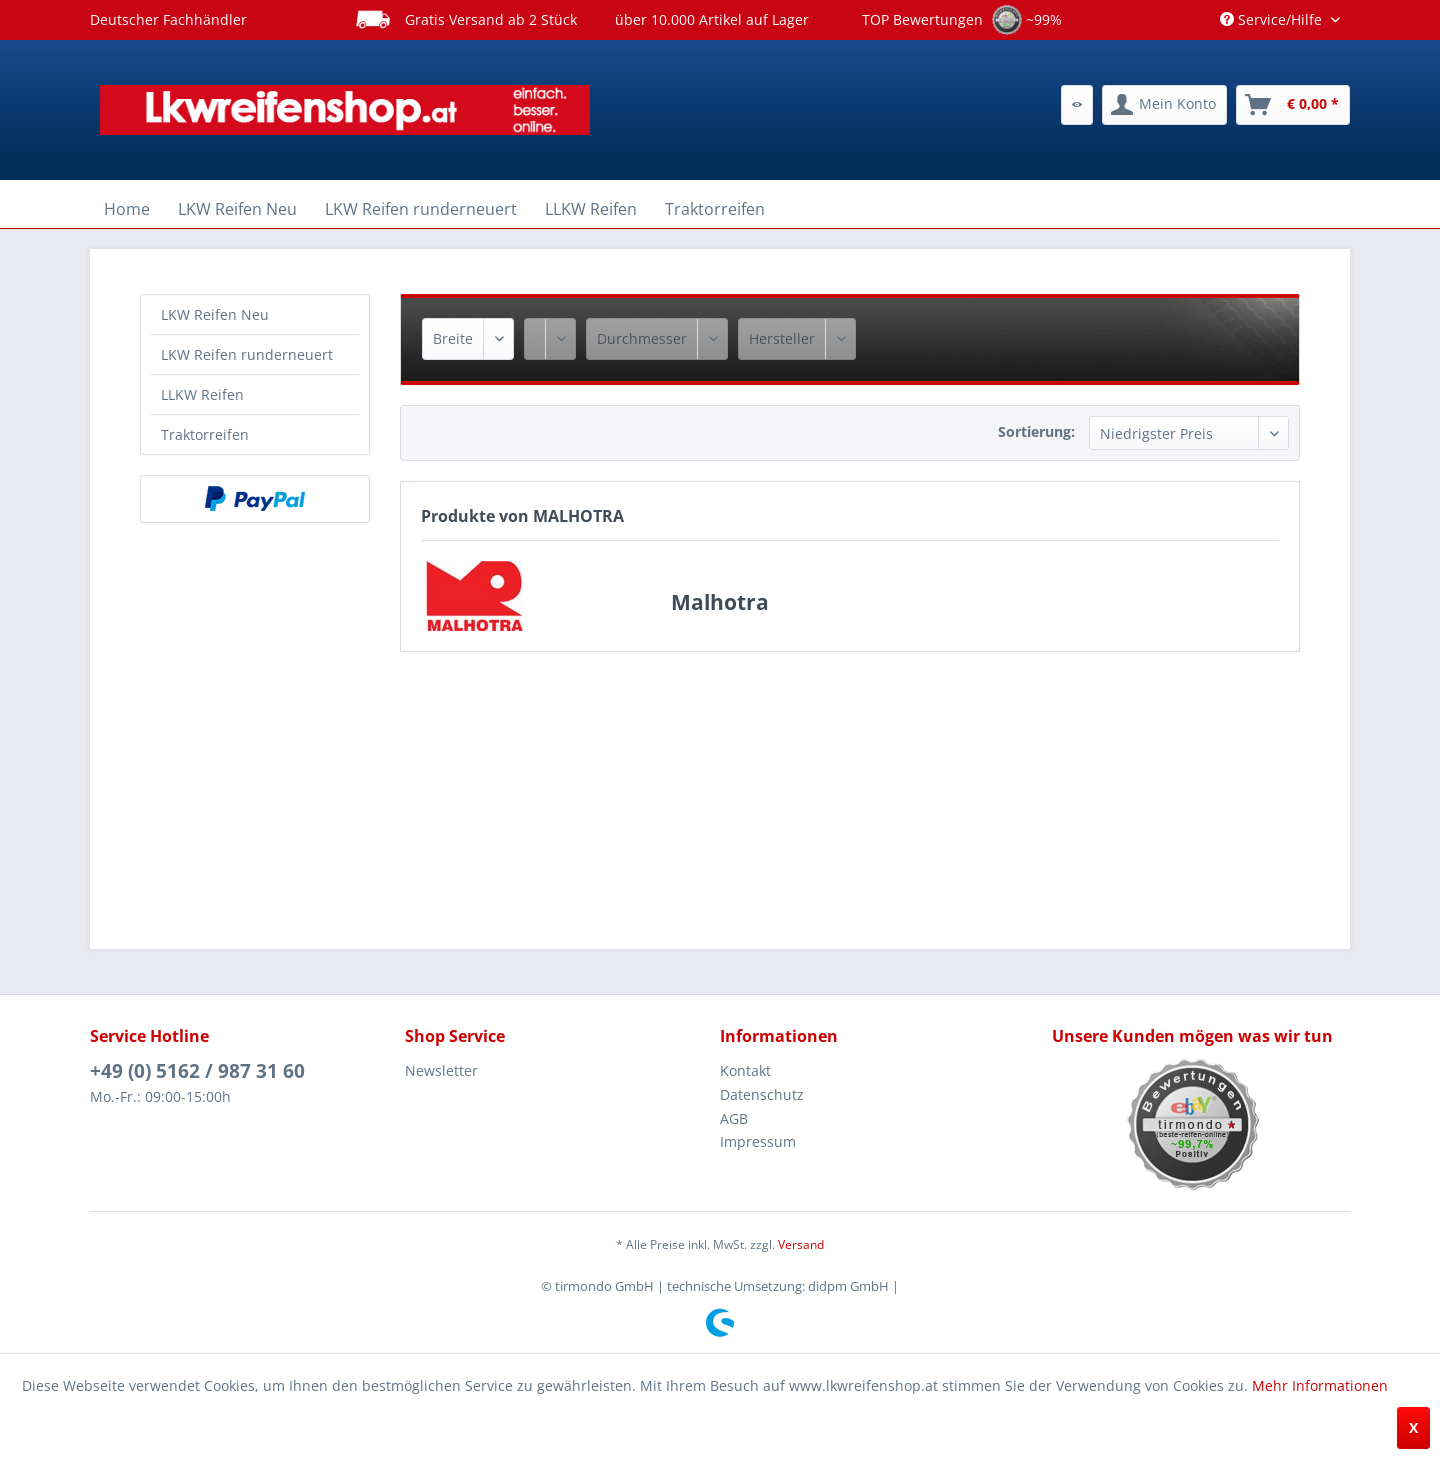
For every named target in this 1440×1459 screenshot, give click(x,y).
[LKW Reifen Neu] (237, 209)
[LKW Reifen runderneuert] (421, 209)
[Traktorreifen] (715, 209)
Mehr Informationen (1320, 1385)
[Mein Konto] (1164, 105)
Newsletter (441, 1070)
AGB (734, 1118)
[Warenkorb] (1293, 105)
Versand (801, 1244)
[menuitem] (1077, 105)
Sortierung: (1036, 431)
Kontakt (745, 1070)
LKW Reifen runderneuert (247, 354)
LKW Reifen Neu (215, 314)
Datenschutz (762, 1094)
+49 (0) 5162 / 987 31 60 (197, 1071)
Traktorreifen (205, 434)
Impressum (758, 1141)
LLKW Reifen (202, 394)
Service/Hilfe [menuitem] (1273, 19)
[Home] (127, 209)
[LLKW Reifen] (591, 209)
